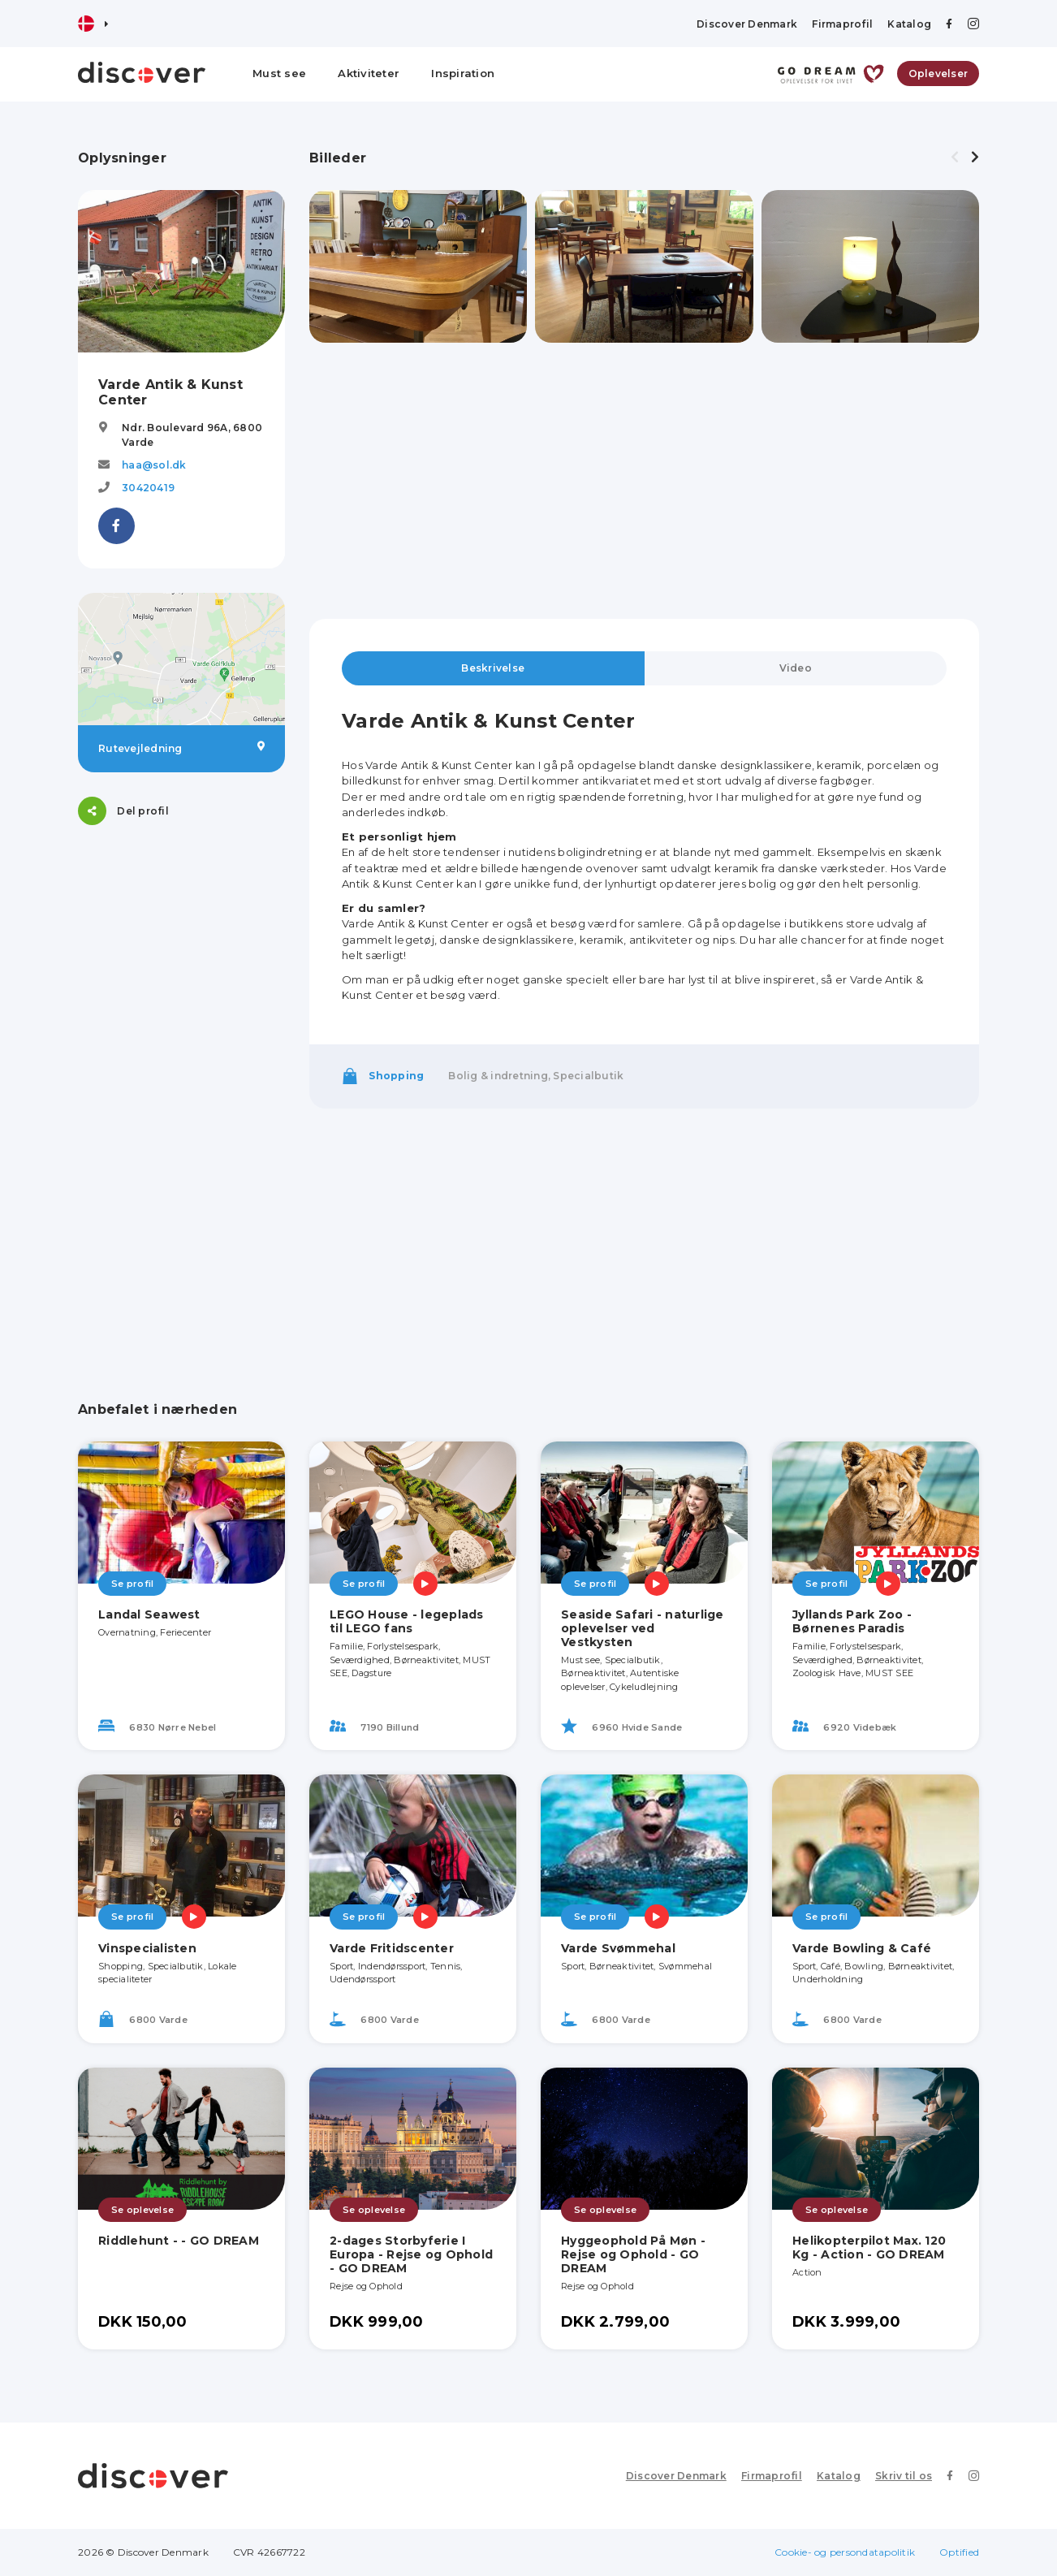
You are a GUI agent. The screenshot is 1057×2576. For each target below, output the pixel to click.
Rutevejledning (181, 747)
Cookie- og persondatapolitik (844, 2552)
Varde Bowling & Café (861, 1948)
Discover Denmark (747, 24)
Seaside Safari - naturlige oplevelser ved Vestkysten (642, 1628)
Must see (279, 73)
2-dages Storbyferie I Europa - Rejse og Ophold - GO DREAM (411, 2254)
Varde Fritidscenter (392, 1948)
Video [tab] (795, 668)
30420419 (148, 488)
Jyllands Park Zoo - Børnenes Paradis (852, 1621)
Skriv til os (903, 2476)
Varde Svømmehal (618, 1948)
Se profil (132, 1583)
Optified (959, 2552)
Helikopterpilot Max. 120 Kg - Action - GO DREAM (869, 2247)
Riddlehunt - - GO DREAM (178, 2240)
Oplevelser (938, 73)
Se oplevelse (142, 2209)
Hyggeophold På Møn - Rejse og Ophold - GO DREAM (633, 2254)
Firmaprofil (842, 24)
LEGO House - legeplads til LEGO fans (407, 1621)
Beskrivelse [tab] (492, 668)
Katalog (909, 24)
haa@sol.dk (154, 465)
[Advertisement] (181, 1093)
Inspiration (462, 73)
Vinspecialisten (147, 1948)
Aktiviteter (368, 73)
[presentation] (955, 157)
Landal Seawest (149, 1614)
